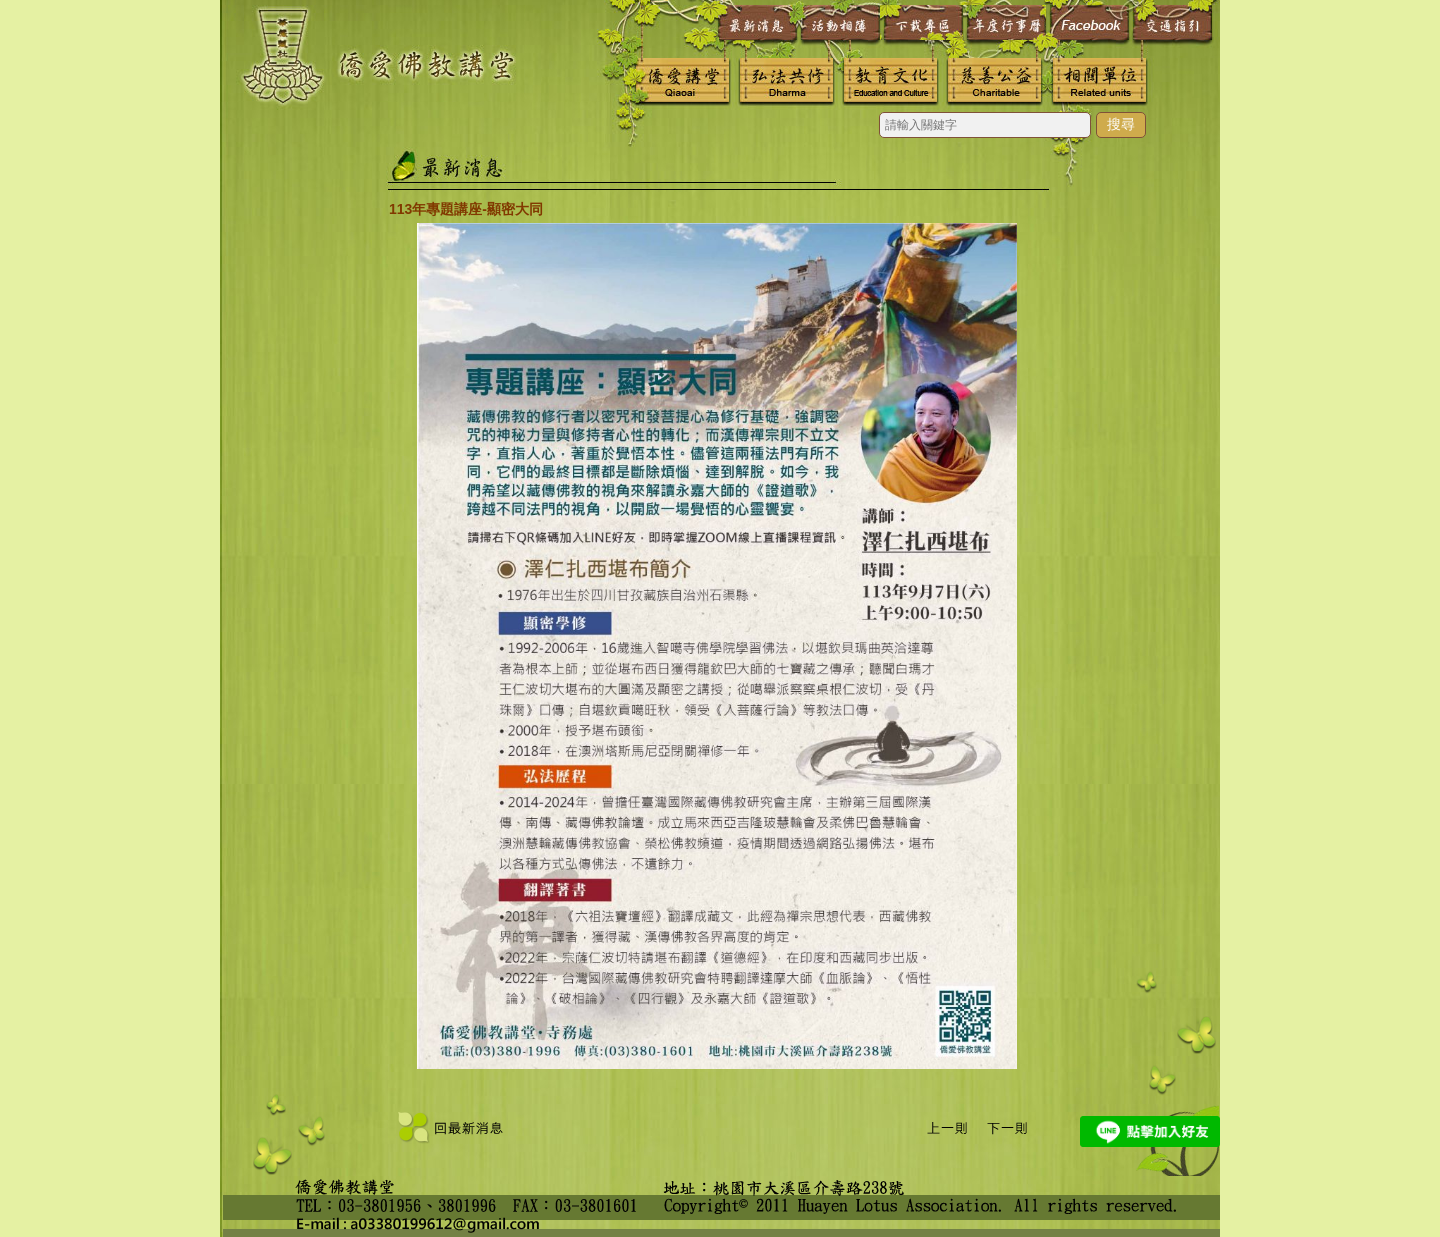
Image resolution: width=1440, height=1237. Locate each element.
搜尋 (1121, 124)
